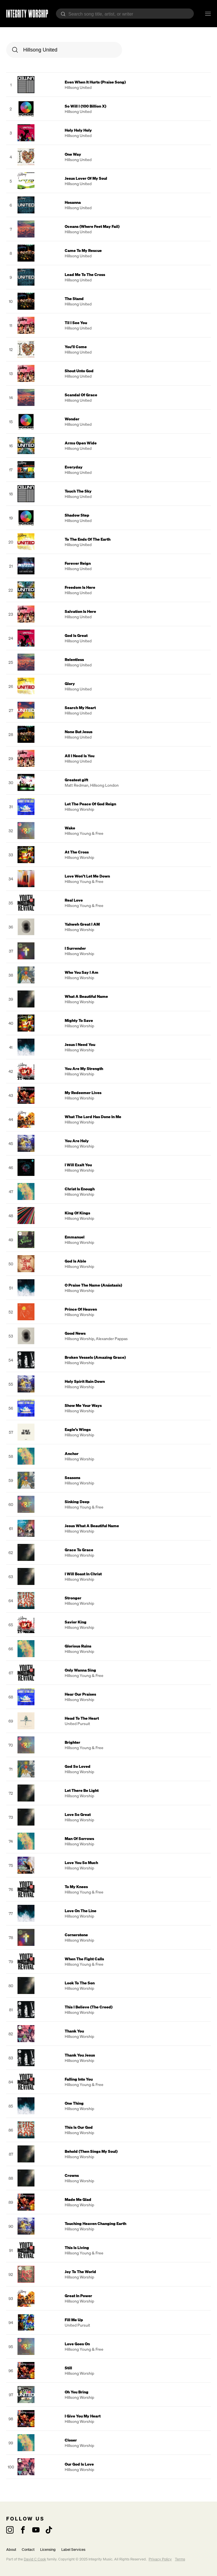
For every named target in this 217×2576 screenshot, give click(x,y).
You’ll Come (76, 346)
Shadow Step (77, 515)
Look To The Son (80, 1983)
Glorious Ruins (78, 1646)
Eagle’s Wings (78, 1429)
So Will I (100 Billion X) (85, 106)
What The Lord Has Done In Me (93, 1116)
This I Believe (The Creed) (88, 2007)
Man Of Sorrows (79, 1838)
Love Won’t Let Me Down (87, 876)
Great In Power (78, 2295)
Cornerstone (76, 1934)
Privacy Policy (160, 2559)
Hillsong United (78, 87)
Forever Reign (78, 563)
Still (68, 2367)
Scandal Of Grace (81, 394)
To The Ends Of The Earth (87, 539)
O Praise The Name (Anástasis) (93, 1285)
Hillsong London (104, 785)
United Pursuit (77, 1723)
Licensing (48, 2549)
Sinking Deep (77, 1501)
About (11, 2549)
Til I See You (76, 322)
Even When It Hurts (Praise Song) (95, 82)
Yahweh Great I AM (82, 924)
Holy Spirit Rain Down (85, 1381)
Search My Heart (80, 707)
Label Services (73, 2549)
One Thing (74, 2103)
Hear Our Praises (80, 1694)
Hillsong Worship (79, 809)
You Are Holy (77, 1140)
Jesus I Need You (80, 1044)
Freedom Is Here (80, 587)
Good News (75, 1333)
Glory (70, 683)
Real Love (74, 900)
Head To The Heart (82, 1718)
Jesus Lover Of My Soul (86, 178)
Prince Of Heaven (81, 1309)
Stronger (73, 1598)
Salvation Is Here (80, 611)
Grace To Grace (79, 1549)
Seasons (72, 1477)
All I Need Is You (79, 755)
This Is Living (77, 2247)
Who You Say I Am (81, 972)
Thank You (74, 2031)
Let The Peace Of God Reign (90, 803)
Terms (180, 2559)
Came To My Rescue (83, 250)
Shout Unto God (79, 370)
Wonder (72, 419)
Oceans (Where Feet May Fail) (92, 226)
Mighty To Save (79, 1020)
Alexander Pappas (112, 1338)
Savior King (75, 1622)
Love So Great (78, 1814)
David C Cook (35, 2559)
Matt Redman (76, 785)
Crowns (72, 2175)
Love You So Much (81, 1862)
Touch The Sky (78, 491)
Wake (70, 828)
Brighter (72, 1742)
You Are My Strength (84, 1068)
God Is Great (76, 635)
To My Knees (76, 1886)
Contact (28, 2549)
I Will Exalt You (78, 1164)
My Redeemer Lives (83, 1092)
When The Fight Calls (84, 1958)
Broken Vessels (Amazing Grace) (95, 1357)
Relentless (74, 659)
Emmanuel (74, 1237)
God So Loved (77, 1766)
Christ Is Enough (80, 1188)
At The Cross (77, 852)
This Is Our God (79, 2127)
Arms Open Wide (81, 443)
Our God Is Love (79, 2464)
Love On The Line (80, 1910)
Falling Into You (79, 2079)
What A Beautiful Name (86, 996)
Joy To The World (80, 2271)
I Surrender (75, 948)
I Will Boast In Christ (83, 1573)
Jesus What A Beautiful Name (92, 1525)
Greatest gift (76, 779)
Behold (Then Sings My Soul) (91, 2151)
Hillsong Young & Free (84, 833)
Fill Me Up (74, 2319)
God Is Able (75, 1261)
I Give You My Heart (83, 2416)
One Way (73, 154)
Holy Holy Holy (78, 130)
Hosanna (73, 202)
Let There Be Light (82, 1790)
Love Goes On (77, 2343)
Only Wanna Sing (80, 1670)
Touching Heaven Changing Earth (95, 2223)
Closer (71, 2440)
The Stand (74, 298)
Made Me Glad (78, 2199)
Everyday (74, 467)
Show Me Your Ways (83, 1405)
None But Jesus (78, 731)
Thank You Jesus (80, 2055)
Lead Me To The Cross (85, 274)
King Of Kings (77, 1213)
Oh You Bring (76, 2392)
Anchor (72, 1453)
